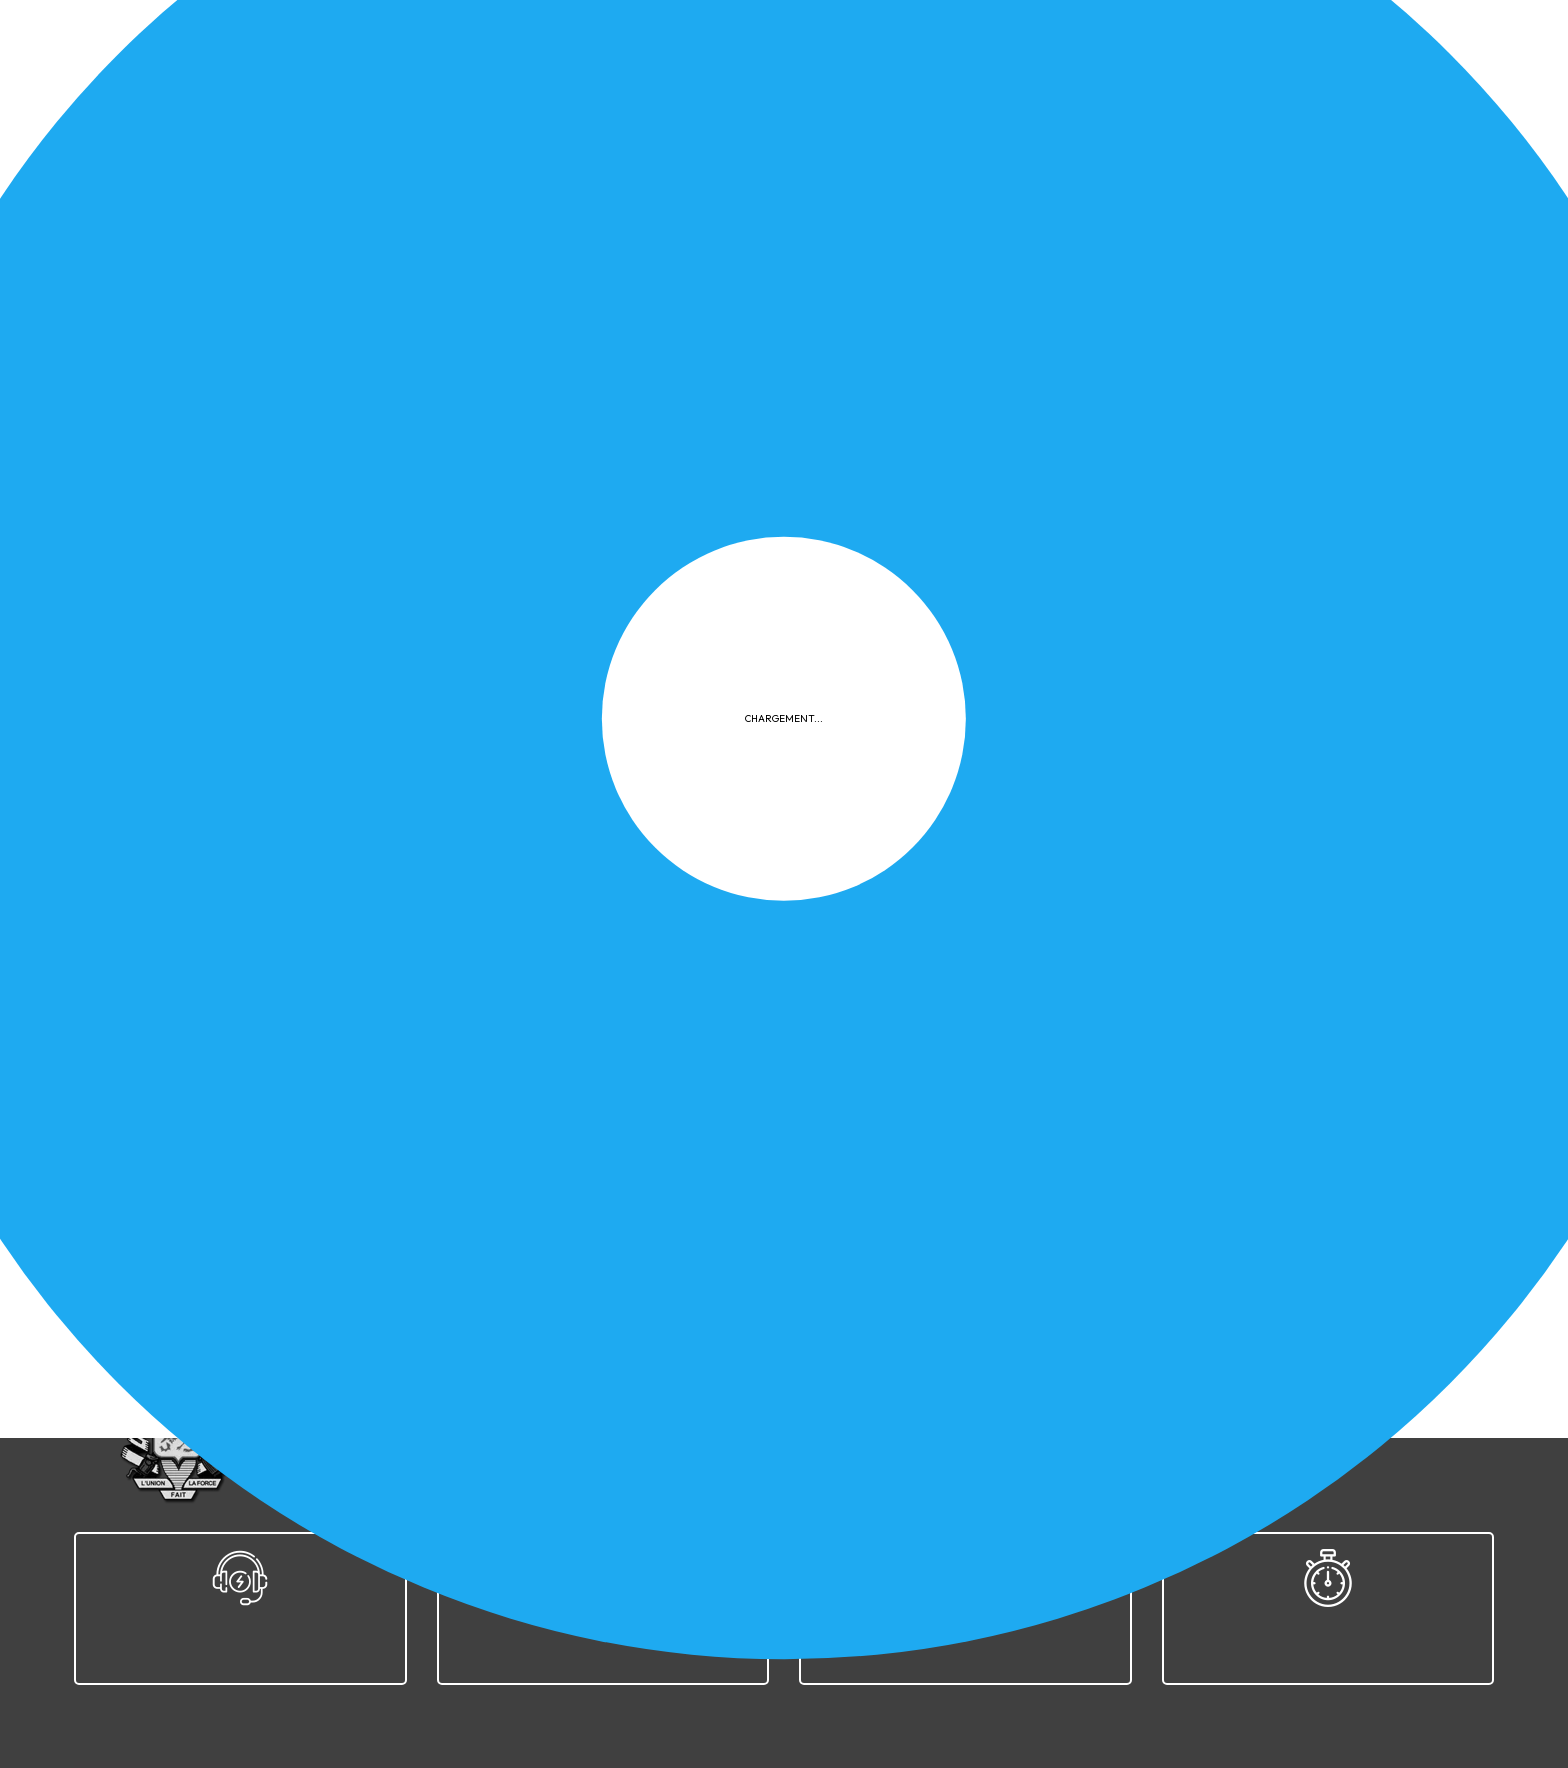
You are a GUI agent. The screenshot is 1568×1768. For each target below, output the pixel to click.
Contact (1197, 1378)
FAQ (1021, 1378)
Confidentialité (846, 1378)
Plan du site (1102, 1378)
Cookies (954, 1378)
